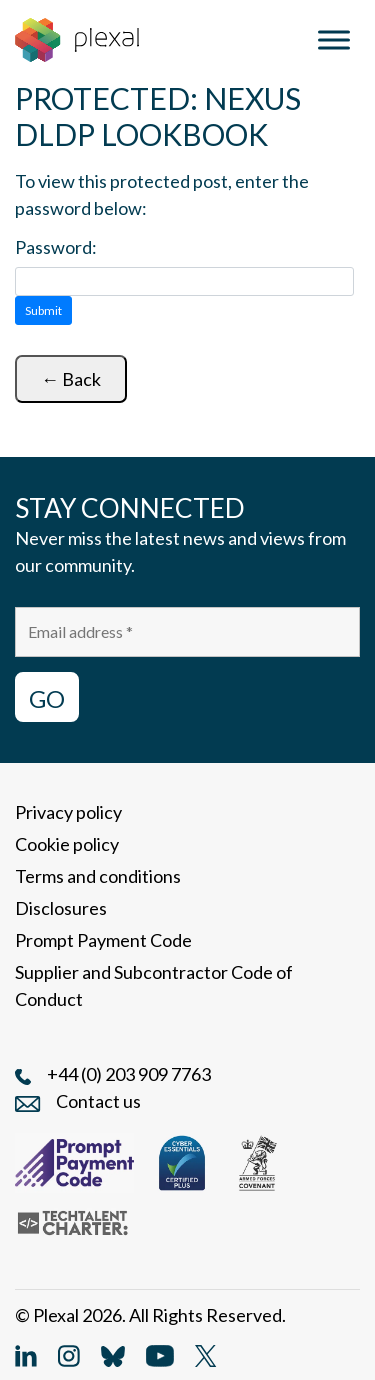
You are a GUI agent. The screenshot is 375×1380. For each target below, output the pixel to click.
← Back (71, 379)
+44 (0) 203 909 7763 (129, 1074)
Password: (56, 247)
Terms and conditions (98, 876)
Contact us (98, 1101)
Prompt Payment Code (103, 940)
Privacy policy (68, 812)
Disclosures (61, 908)
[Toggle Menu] (334, 39)
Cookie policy (67, 844)
